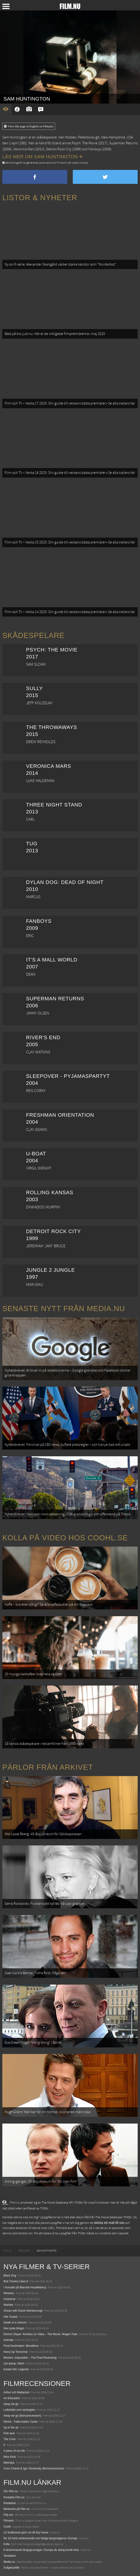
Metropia (8, 2462)
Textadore (9, 2555)
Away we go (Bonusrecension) (22, 2415)
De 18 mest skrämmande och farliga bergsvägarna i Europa (40, 2538)
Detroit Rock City (58, 149)
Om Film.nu (10, 2491)
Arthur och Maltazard (16, 2392)
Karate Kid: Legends (16, 2369)
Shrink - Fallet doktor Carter (20, 2421)
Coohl (7, 2526)
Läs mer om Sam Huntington (42, 156)
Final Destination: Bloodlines (21, 2345)
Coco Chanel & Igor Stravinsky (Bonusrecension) (33, 2468)
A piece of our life (14, 2450)
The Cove (9, 2439)
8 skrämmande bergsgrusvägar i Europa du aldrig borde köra (41, 2550)
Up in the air (11, 2427)
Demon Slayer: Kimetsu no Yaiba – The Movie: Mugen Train (40, 2334)
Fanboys (94, 149)
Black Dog (9, 2275)
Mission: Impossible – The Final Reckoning (30, 2357)
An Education (11, 2398)
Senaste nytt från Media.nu (63, 1308)
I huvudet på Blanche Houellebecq (24, 2287)
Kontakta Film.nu (13, 2497)
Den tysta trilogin (13, 2328)
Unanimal (9, 2299)
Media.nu (9, 2561)
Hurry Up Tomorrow (15, 2351)
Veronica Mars (23, 149)
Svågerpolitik (11, 2567)
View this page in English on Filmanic (28, 126)
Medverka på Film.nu (16, 2509)
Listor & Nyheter (39, 197)
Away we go (10, 2404)
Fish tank (9, 2433)
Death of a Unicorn (15, 2322)
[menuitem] (7, 2251)
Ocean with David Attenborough (23, 2310)
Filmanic (8, 2520)
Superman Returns (123, 143)
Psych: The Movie (84, 143)
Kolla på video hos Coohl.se (65, 1538)
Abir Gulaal (10, 2316)
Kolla (6, 2544)
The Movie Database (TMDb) (113, 2217)
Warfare (8, 2304)
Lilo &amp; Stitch (13, 2363)
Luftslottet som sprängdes (19, 2409)
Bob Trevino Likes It (15, 2281)
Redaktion (9, 2503)
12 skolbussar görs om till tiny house (25, 2532)
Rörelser (8, 2293)
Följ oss (8, 2514)
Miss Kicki (9, 2456)
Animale (8, 2340)
